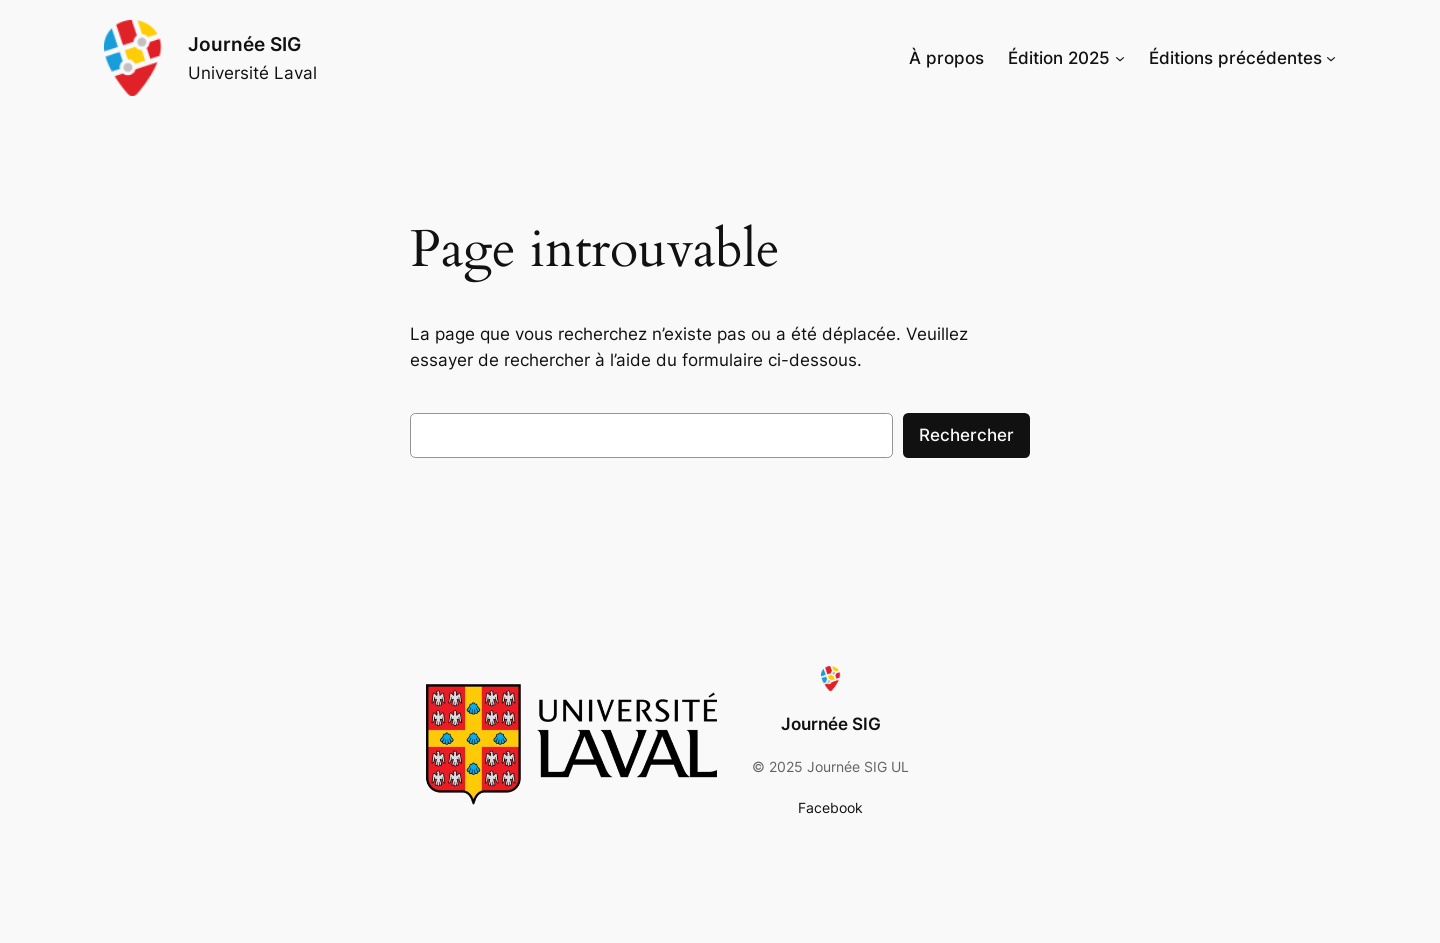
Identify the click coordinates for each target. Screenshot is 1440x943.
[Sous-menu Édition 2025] (1120, 58)
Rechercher (966, 435)
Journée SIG (244, 44)
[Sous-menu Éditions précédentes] (1331, 58)
